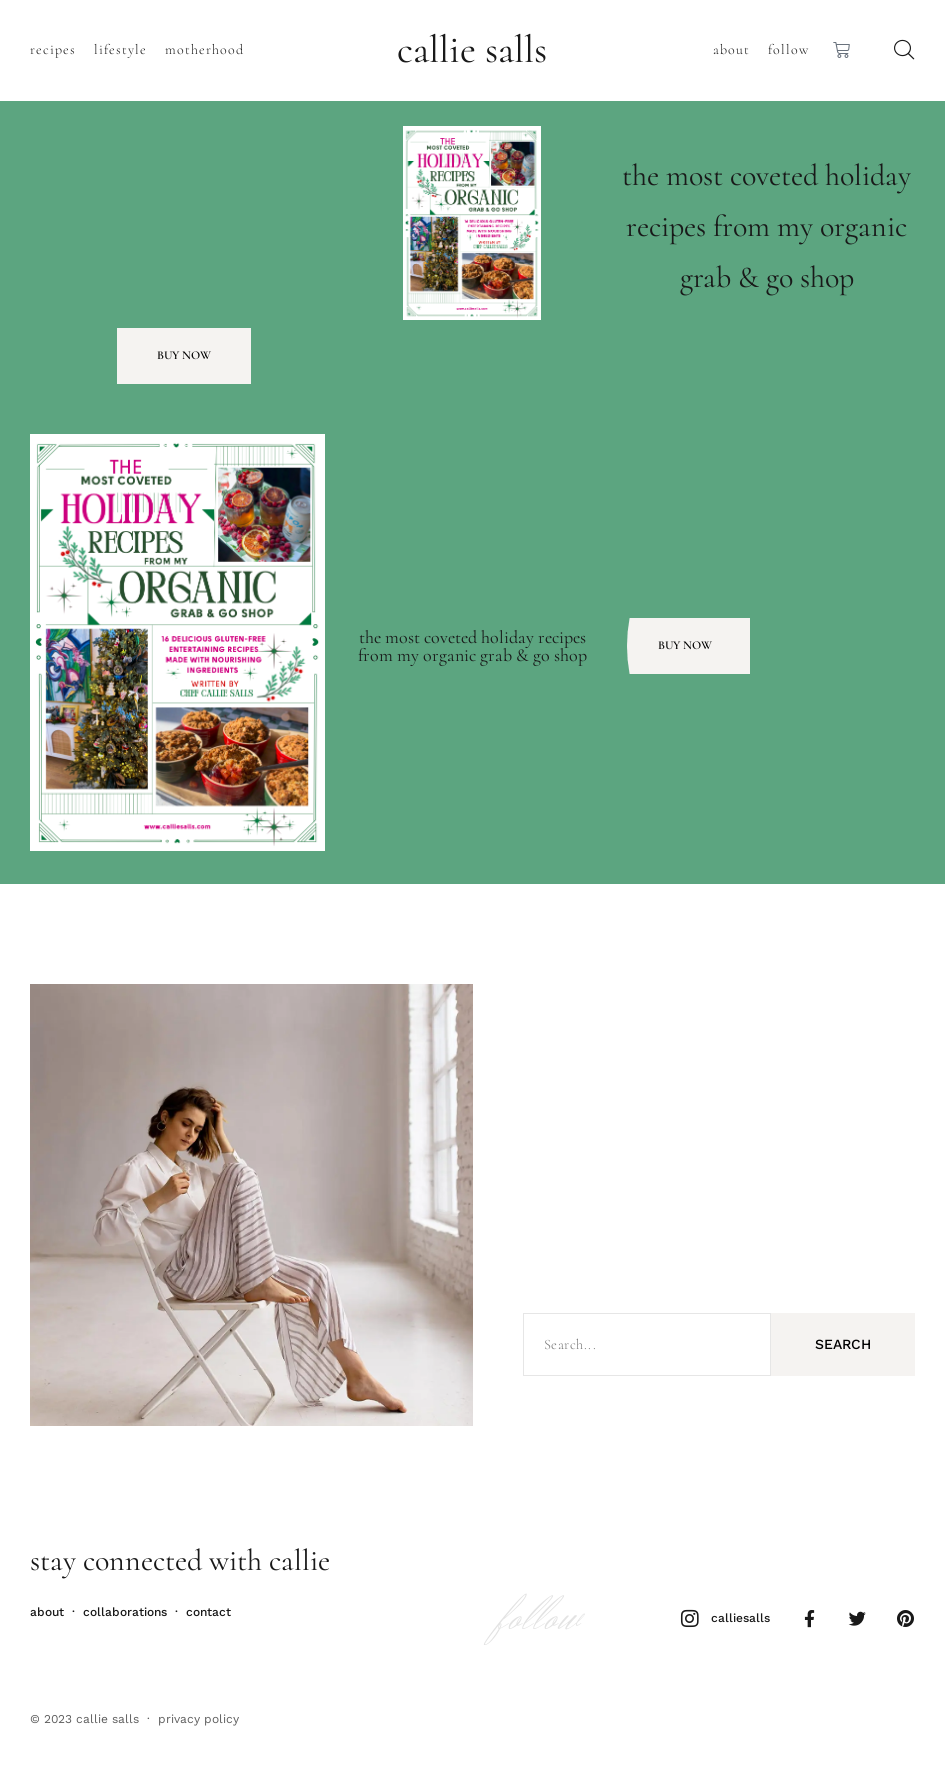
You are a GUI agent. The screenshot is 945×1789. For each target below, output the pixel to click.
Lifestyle (120, 49)
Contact (208, 1611)
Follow (788, 49)
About (731, 49)
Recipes (53, 49)
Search (843, 1344)
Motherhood (204, 49)
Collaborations (125, 1611)
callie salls (472, 49)
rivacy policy (202, 1719)
